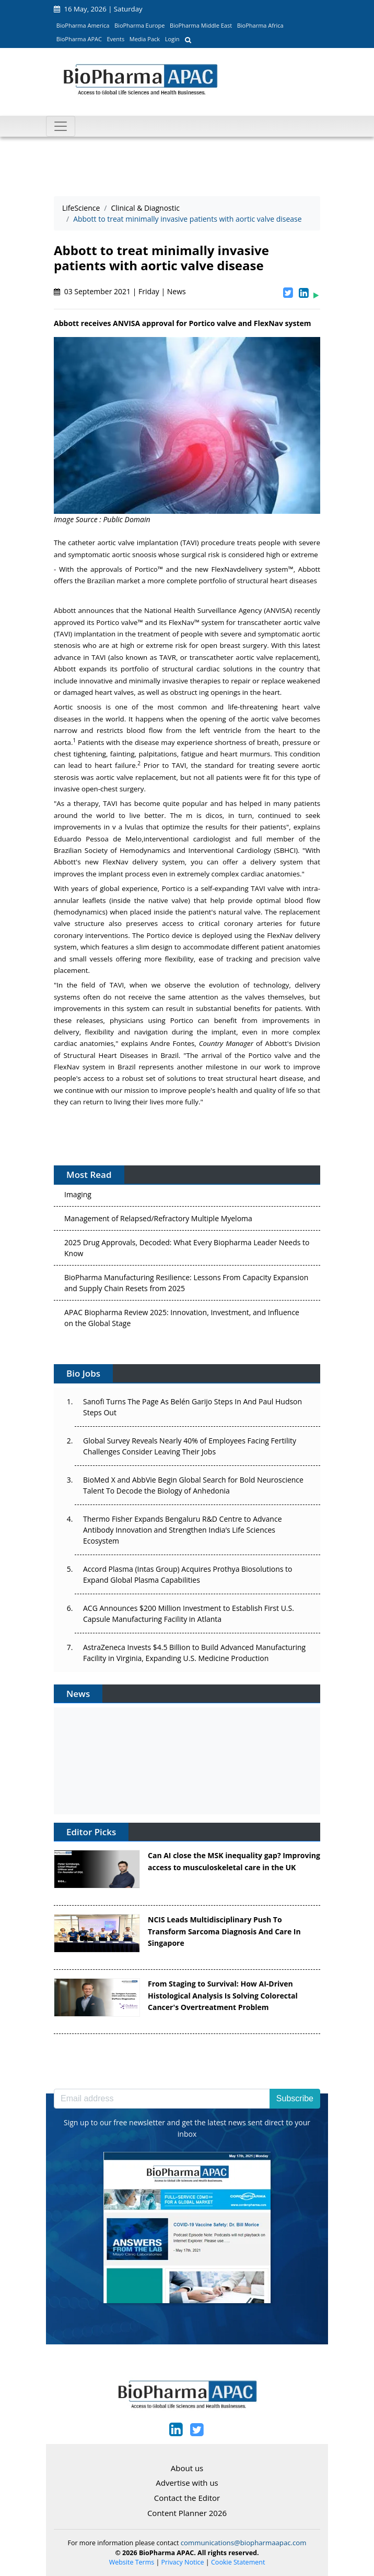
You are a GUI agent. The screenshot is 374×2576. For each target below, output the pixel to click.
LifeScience (81, 208)
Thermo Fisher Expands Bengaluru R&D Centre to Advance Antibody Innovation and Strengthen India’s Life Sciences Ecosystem (182, 1530)
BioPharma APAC (79, 39)
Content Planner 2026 (187, 2513)
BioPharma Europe (139, 25)
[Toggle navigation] (60, 126)
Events (115, 39)
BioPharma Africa (260, 25)
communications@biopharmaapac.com (244, 2542)
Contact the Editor (187, 2498)
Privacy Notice (182, 2562)
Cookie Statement (238, 2562)
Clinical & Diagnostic (145, 208)
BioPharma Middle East (201, 25)
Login (172, 39)
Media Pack (145, 39)
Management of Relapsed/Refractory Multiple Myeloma (158, 1221)
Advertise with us (187, 2482)
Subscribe (294, 2098)
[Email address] (162, 2099)
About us (187, 2468)
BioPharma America (83, 25)
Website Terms (132, 2562)
